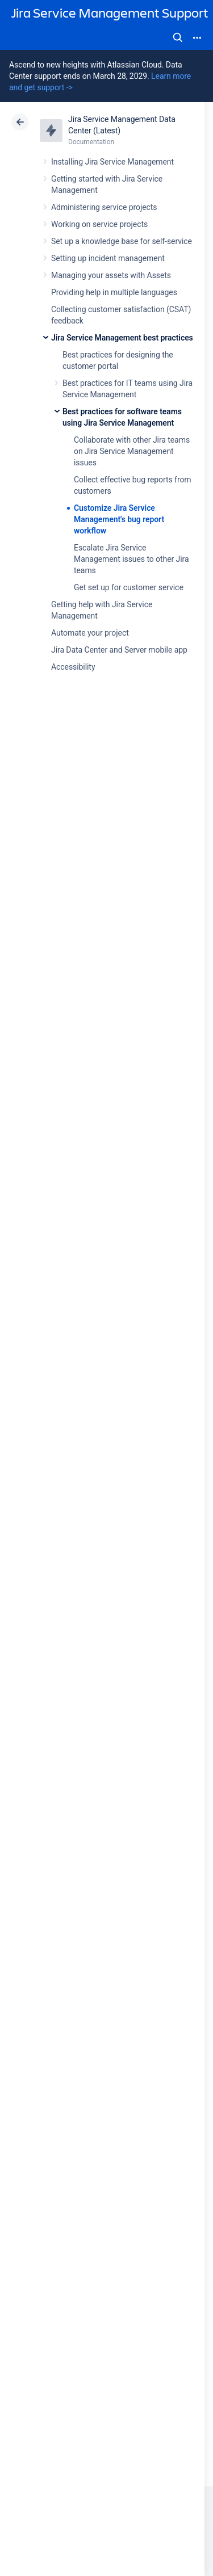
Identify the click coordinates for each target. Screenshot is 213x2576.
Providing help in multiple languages (114, 292)
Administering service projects (104, 207)
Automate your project (90, 632)
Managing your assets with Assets (111, 275)
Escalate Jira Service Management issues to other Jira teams (131, 559)
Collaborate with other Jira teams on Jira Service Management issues (132, 451)
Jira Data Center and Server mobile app (119, 649)
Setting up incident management (108, 258)
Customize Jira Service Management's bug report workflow (119, 519)
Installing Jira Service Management (112, 161)
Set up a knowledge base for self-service (121, 241)
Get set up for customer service (128, 587)
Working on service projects (99, 224)
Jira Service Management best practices (122, 337)
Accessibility (73, 666)
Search (178, 37)
